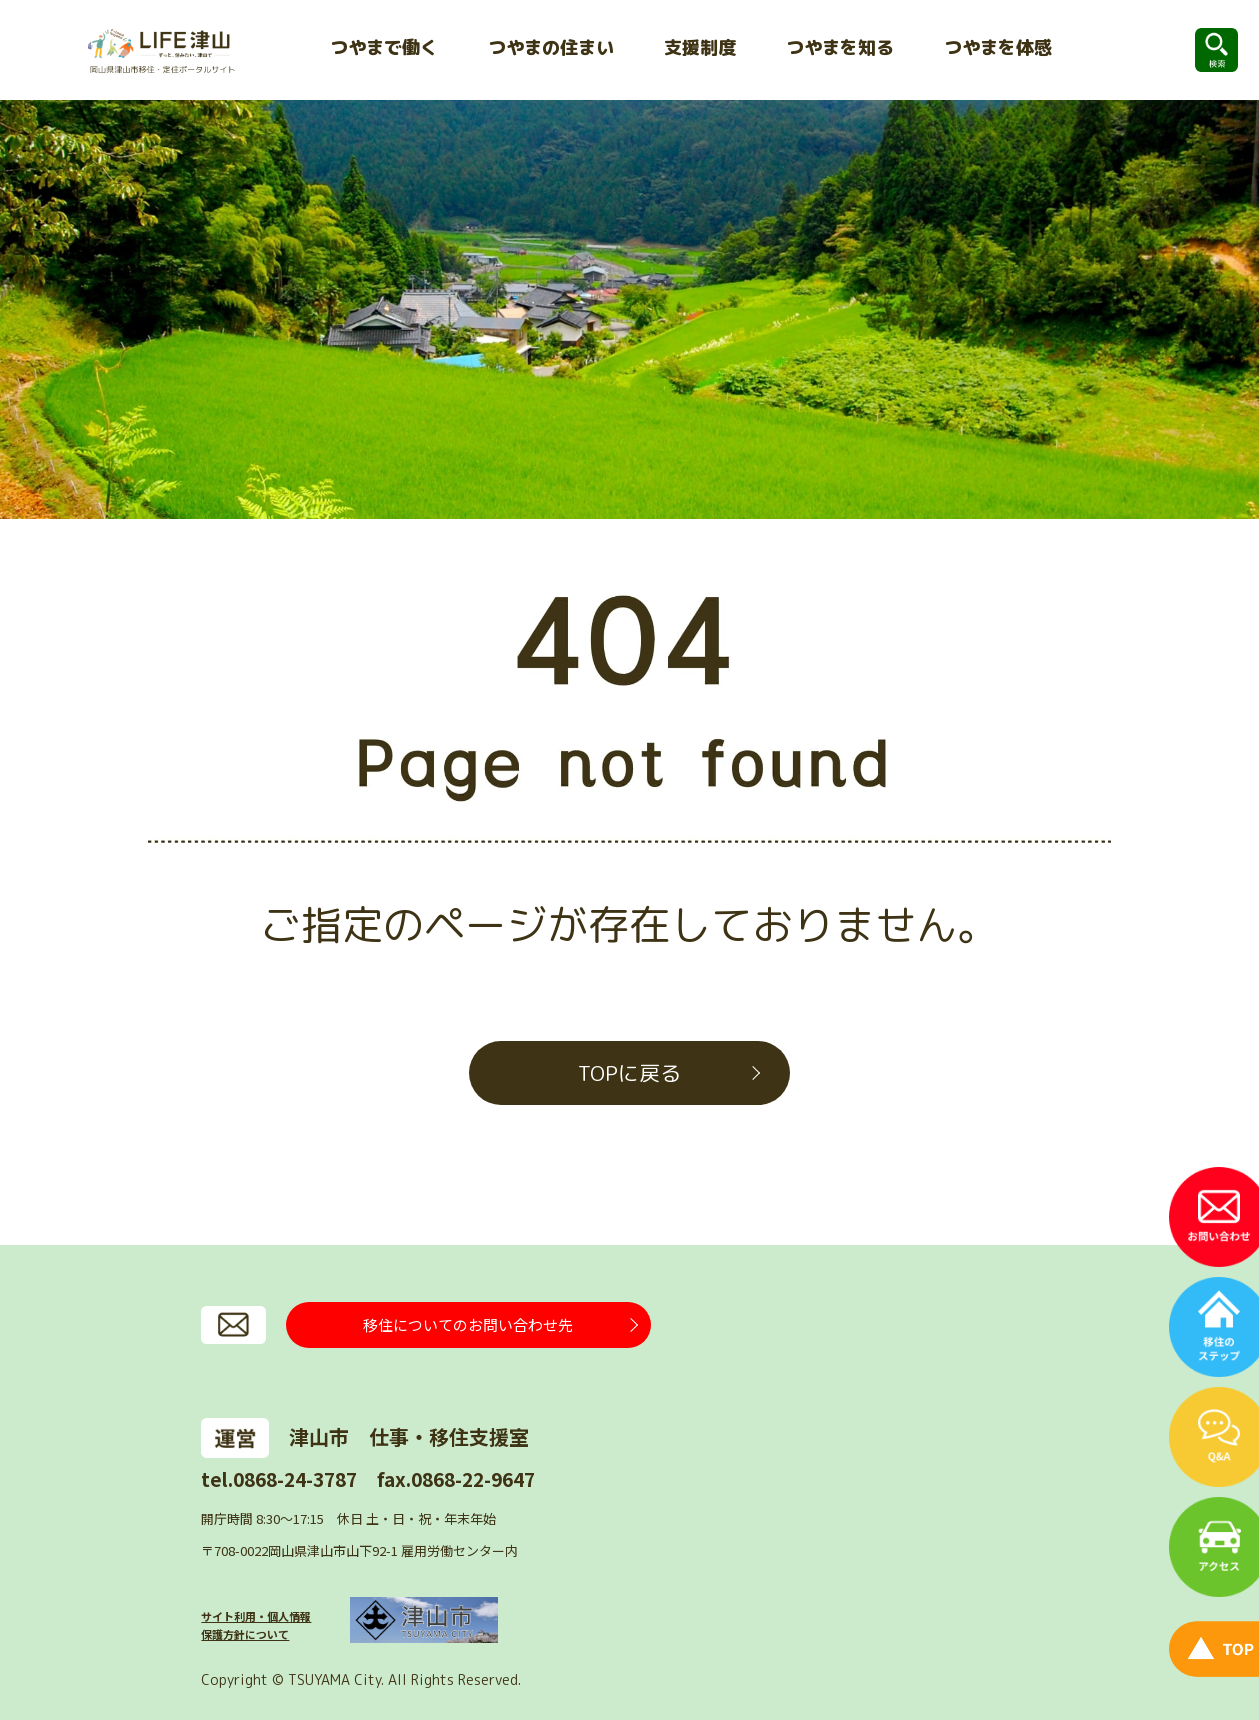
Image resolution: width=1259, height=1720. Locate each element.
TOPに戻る (629, 1073)
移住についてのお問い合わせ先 (468, 1324)
